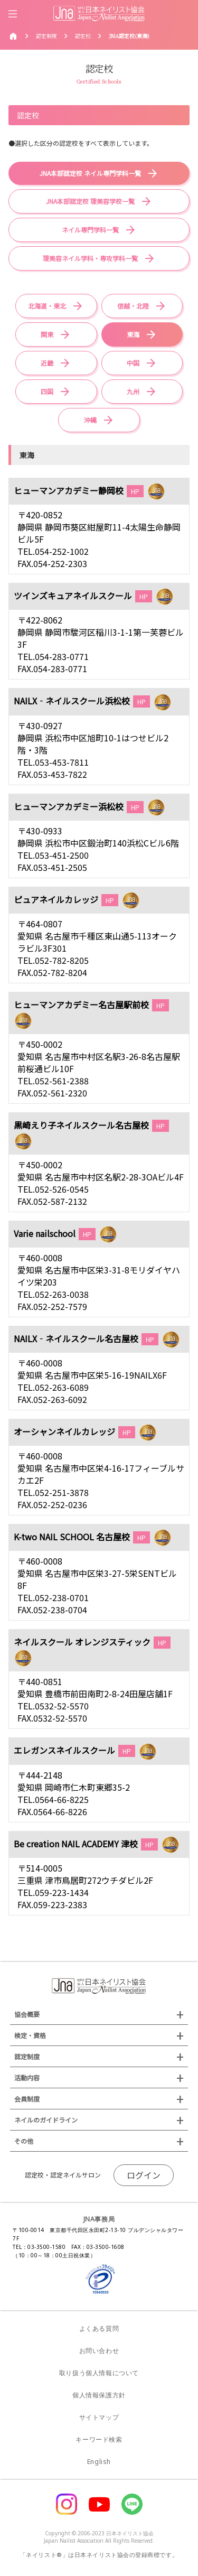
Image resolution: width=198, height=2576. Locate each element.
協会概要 (27, 2014)
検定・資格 (30, 2035)
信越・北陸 (133, 305)
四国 (47, 391)
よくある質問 (99, 2328)
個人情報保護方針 (99, 2395)
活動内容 (27, 2077)
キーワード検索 (99, 2439)
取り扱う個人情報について (99, 2372)
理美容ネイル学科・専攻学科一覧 (90, 258)
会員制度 (27, 2098)
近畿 (47, 362)
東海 (133, 334)
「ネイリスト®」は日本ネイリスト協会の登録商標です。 (99, 2555)
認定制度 (27, 2056)
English (99, 2461)
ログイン (144, 2175)
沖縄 (90, 419)
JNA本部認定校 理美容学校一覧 (90, 201)
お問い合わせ (99, 2350)
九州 (133, 391)
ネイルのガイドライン (46, 2119)
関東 (47, 334)
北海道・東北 (47, 305)
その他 (23, 2140)
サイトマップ (99, 2417)
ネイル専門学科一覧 (90, 229)
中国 (133, 362)
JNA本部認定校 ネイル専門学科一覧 (90, 173)
